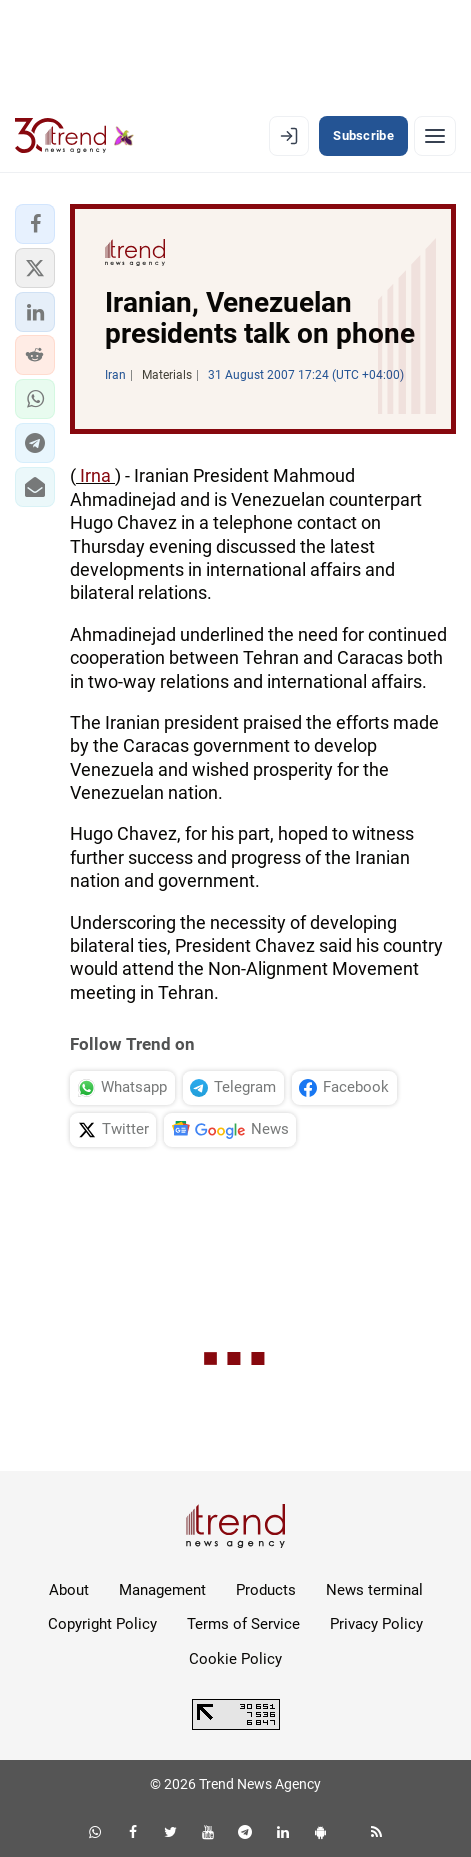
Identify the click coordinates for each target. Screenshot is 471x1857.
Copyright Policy (102, 1624)
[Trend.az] (74, 136)
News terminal (374, 1590)
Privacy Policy (376, 1624)
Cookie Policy (235, 1659)
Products (266, 1590)
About (69, 1590)
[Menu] (435, 136)
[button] (35, 224)
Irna (95, 475)
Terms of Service (243, 1624)
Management (162, 1590)
